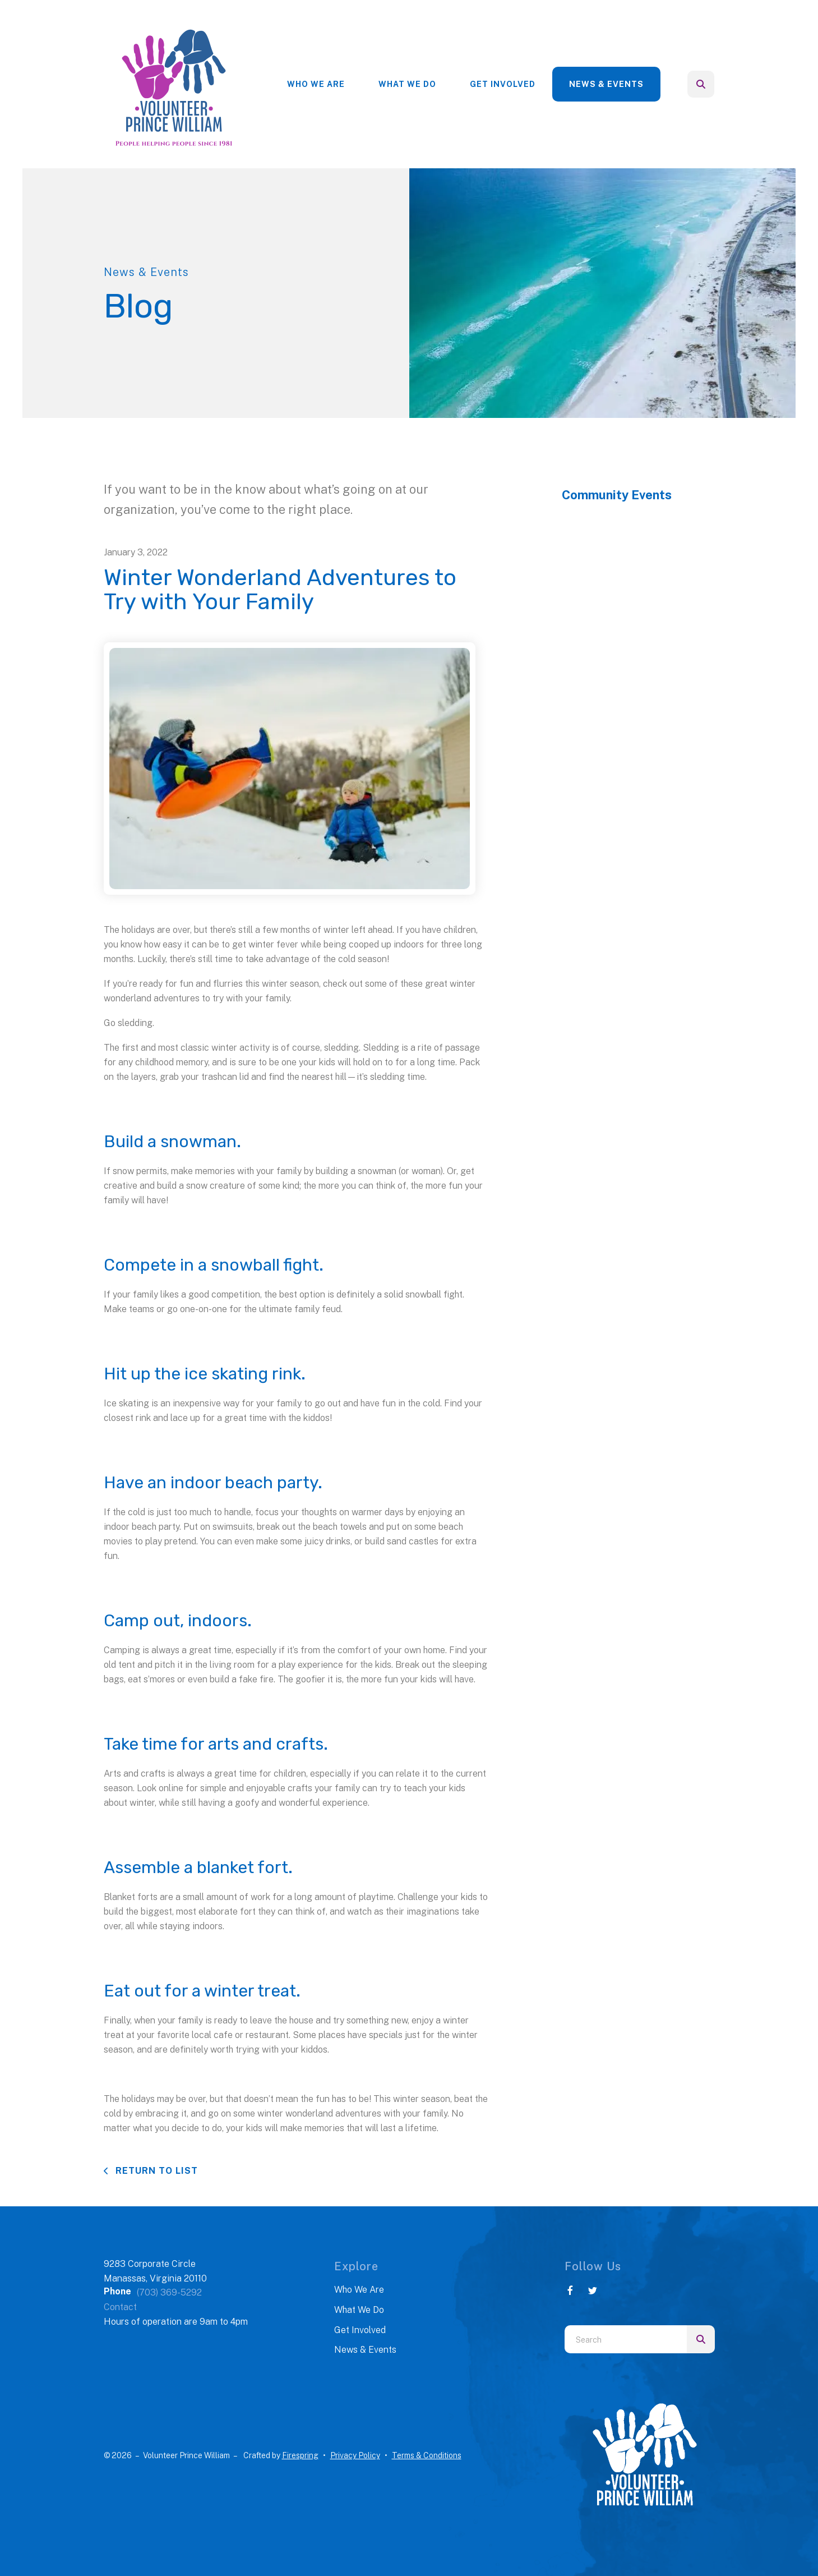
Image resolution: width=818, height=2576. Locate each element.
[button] (700, 84)
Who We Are (316, 84)
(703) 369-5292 (169, 2292)
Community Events (617, 494)
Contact (120, 2307)
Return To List (155, 2170)
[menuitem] (316, 84)
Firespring (300, 2455)
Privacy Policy (355, 2455)
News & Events (606, 84)
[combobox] (626, 2339)
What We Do (407, 84)
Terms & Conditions (426, 2455)
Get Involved (502, 84)
